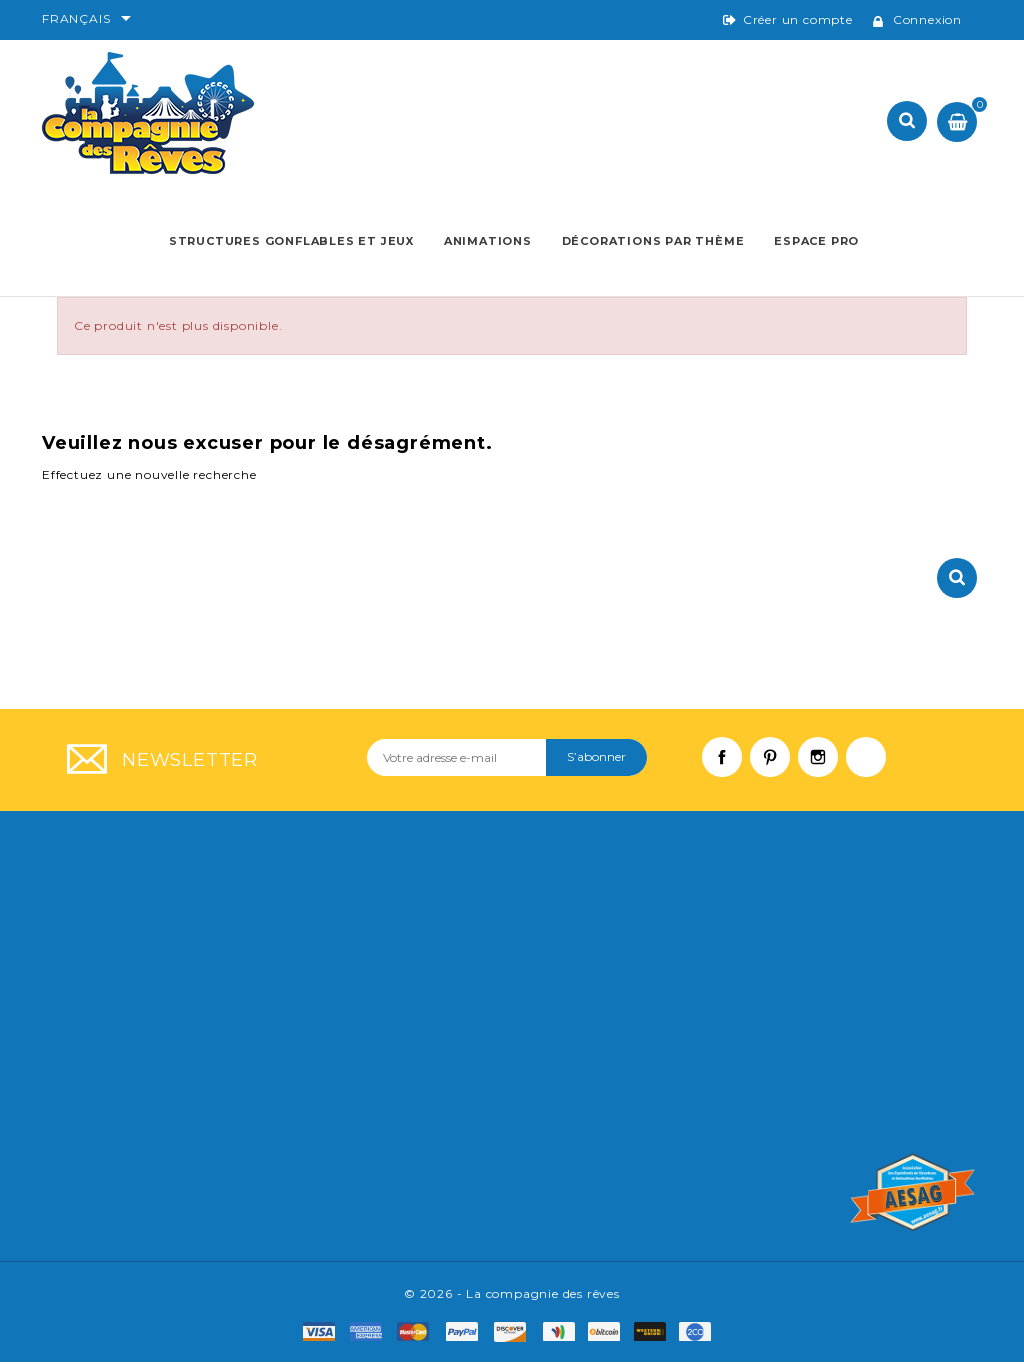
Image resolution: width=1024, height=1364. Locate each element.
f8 (655, 1334)
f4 (564, 1334)
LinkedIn (876, 769)
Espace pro (816, 241)
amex (371, 1334)
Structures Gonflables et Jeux (291, 241)
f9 (700, 1334)
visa (324, 1334)
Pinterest (780, 769)
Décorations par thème (652, 241)
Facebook (732, 769)
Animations (488, 241)
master (419, 1334)
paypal (468, 1334)
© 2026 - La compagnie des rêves (512, 1295)
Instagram (828, 769)
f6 (609, 1334)
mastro (516, 1334)
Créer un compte (798, 19)
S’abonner (596, 759)
